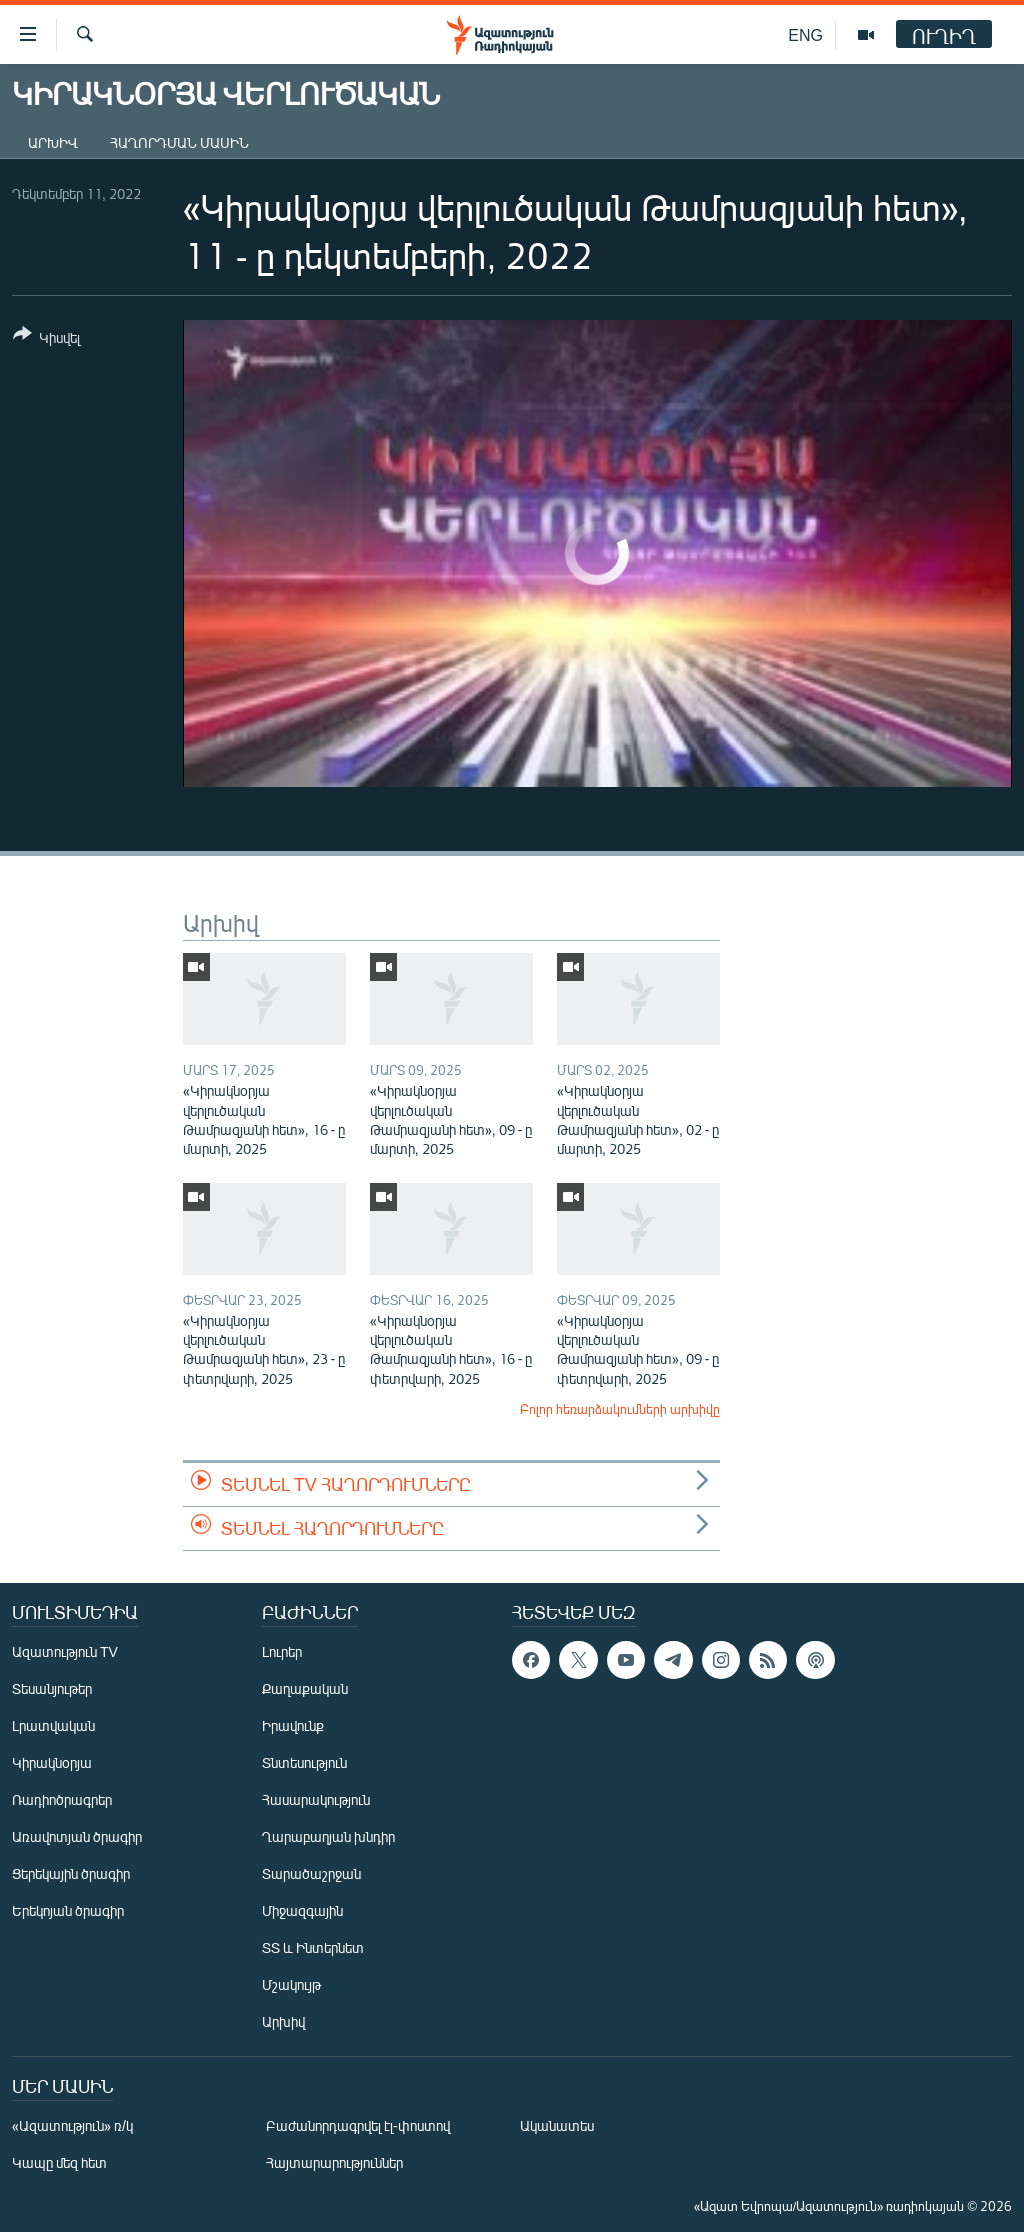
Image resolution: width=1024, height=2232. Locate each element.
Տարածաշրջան (311, 1873)
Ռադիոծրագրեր (62, 1799)
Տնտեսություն (304, 1762)
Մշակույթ (291, 1984)
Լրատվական (53, 1725)
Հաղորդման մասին (179, 142)
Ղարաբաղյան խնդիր (328, 1836)
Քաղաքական (305, 1688)
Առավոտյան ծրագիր (77, 1836)
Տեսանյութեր (52, 1688)
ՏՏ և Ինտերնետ (313, 1947)
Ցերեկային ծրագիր (71, 1873)
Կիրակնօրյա (52, 1762)
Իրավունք (293, 1725)
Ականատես (557, 2125)
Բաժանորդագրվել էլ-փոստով (358, 2125)
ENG (805, 34)
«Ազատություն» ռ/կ (72, 2125)
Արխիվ (53, 142)
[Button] (46, 339)
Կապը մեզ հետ (59, 2162)
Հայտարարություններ (334, 2162)
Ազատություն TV (65, 1651)
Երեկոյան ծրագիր (68, 1910)
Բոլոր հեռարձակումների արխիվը (620, 1409)
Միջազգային (302, 1910)
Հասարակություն (316, 1799)
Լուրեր (282, 1651)
